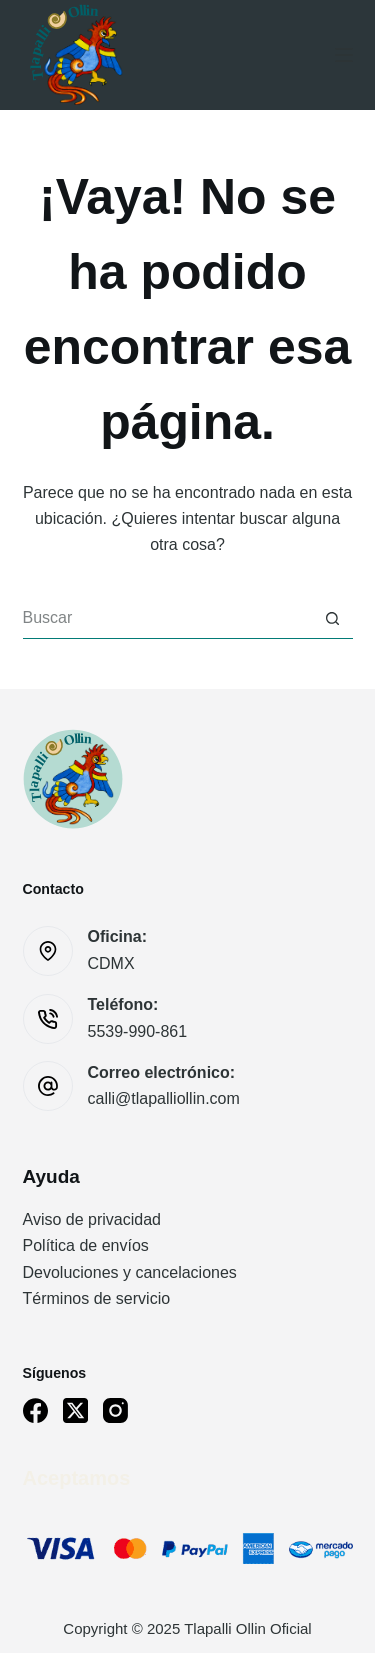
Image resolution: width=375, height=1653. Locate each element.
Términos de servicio (97, 1298)
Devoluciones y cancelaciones (130, 1272)
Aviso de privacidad (92, 1219)
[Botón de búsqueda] (333, 619)
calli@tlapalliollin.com (164, 1098)
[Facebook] (35, 1410)
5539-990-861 (138, 1031)
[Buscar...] (168, 619)
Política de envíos (86, 1245)
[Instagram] (115, 1410)
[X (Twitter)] (75, 1410)
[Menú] (344, 55)
